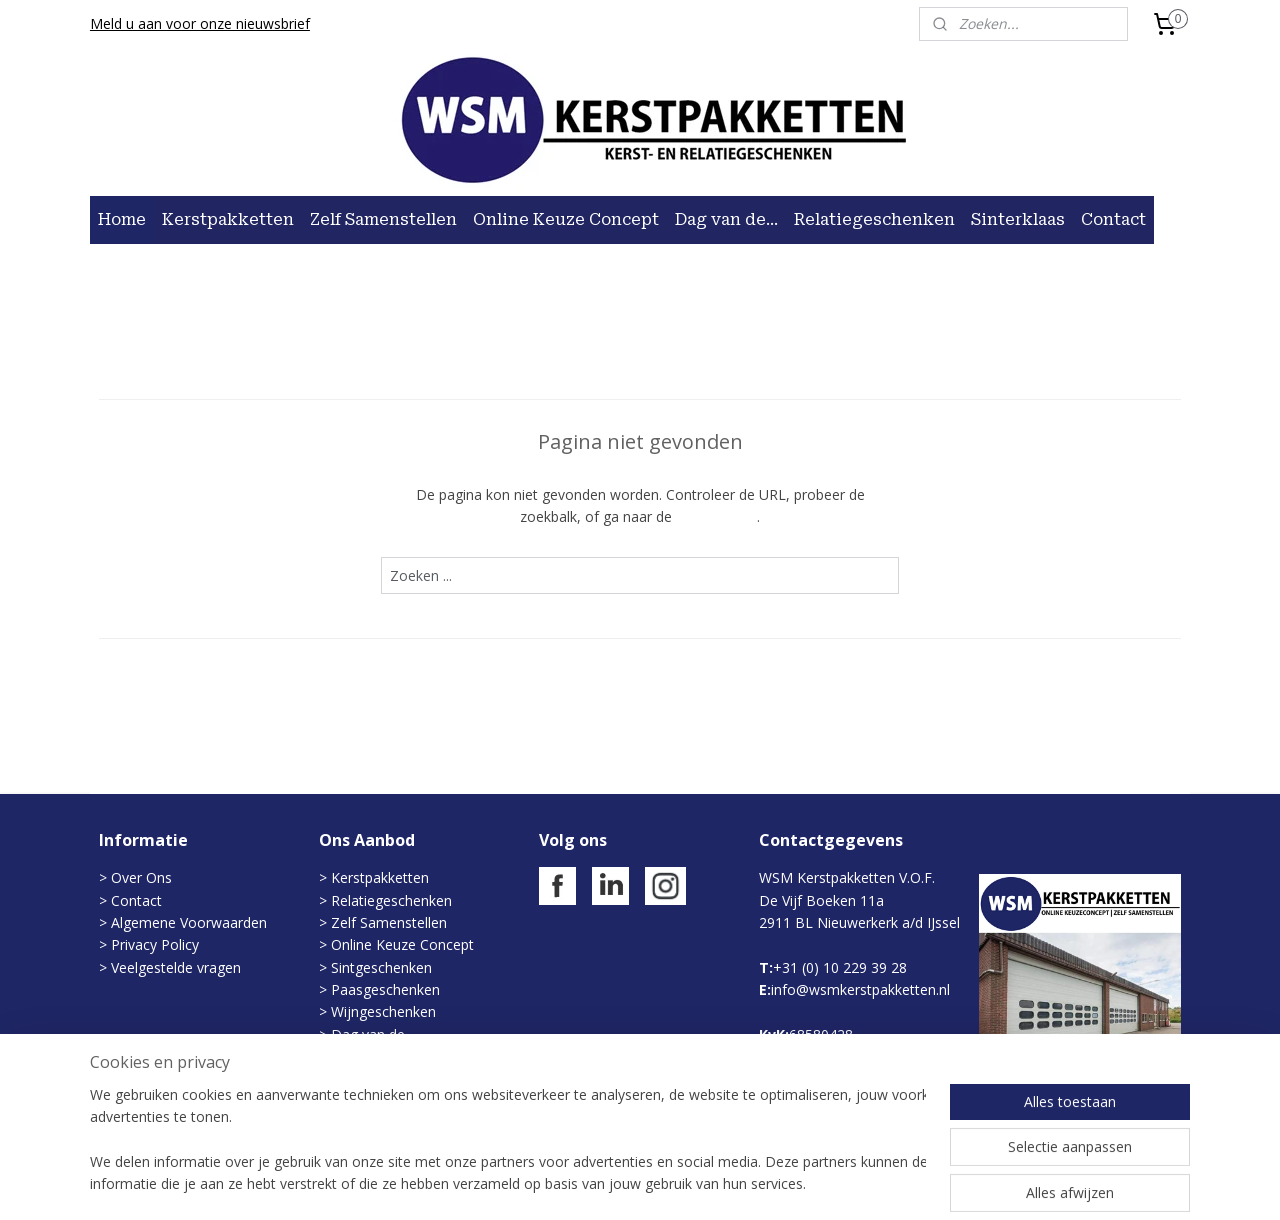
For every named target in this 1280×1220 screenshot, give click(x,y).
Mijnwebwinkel (875, 1183)
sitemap (582, 1183)
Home (122, 219)
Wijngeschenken (383, 1011)
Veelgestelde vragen (176, 967)
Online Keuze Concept (566, 219)
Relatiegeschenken (874, 219)
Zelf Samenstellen (383, 219)
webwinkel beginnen (701, 1183)
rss (624, 1183)
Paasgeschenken (385, 989)
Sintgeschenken (381, 967)
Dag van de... (726, 219)
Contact (1113, 219)
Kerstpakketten (228, 219)
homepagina (716, 516)
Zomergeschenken (391, 1079)
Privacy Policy (153, 944)
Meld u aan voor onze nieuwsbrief (200, 23)
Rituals (352, 1101)
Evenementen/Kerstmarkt (414, 1056)
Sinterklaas (1018, 219)
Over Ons (141, 877)
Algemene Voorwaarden (189, 922)
